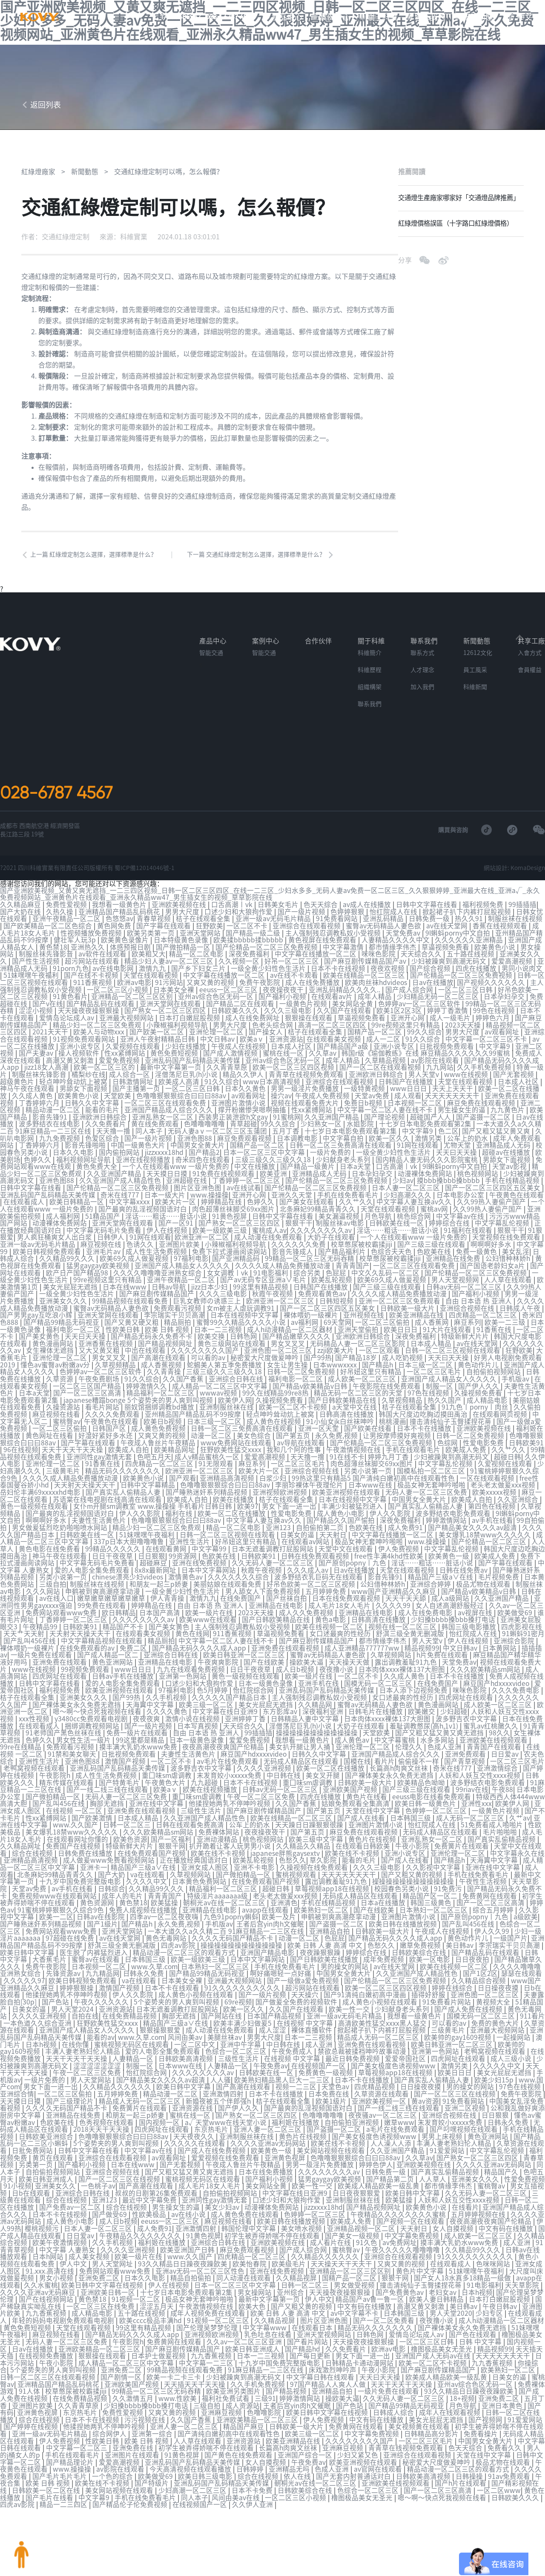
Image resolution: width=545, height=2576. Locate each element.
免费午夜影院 (260, 991)
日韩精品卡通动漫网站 (420, 2320)
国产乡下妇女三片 (200, 978)
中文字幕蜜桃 (416, 1720)
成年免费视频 (403, 1932)
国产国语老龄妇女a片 (493, 1264)
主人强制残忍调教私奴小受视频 (333, 944)
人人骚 (246, 2048)
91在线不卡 (347, 1448)
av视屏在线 (483, 1598)
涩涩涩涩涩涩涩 (123, 2034)
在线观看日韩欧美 (389, 1823)
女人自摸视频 (506, 2191)
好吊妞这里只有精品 (371, 1366)
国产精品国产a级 (343, 1053)
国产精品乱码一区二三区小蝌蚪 (60, 2109)
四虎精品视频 (401, 2054)
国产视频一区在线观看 (464, 2184)
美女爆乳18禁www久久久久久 (486, 1523)
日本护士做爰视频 (218, 2313)
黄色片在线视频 (397, 1816)
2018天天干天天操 (141, 2095)
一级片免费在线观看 (55, 1639)
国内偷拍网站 (120, 1155)
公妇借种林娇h (508, 1257)
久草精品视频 (386, 1066)
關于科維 (382, 17)
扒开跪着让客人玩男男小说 (256, 1823)
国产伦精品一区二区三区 (489, 1530)
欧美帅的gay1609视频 (498, 2007)
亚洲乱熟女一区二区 (163, 1121)
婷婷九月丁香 (389, 1448)
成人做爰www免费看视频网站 (138, 1836)
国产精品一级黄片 (308, 1169)
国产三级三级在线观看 (432, 1244)
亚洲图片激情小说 (239, 1107)
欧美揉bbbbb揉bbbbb (249, 951)
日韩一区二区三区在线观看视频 (101, 2334)
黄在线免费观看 (156, 1128)
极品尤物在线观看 (491, 1571)
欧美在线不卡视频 (246, 1829)
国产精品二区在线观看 (241, 1012)
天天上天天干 (453, 1094)
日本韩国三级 (435, 1795)
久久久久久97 (46, 1952)
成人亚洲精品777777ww (374, 1632)
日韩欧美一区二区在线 (94, 2443)
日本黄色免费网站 (227, 1857)
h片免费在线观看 (457, 1639)
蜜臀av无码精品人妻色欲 (384, 937)
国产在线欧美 (278, 1646)
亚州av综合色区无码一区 (216, 1005)
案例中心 (334, 17)
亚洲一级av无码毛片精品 (274, 930)
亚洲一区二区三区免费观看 (400, 1298)
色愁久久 (321, 1836)
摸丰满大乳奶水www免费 (151, 1727)
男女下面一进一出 (291, 1496)
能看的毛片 (103, 1114)
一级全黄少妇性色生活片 (269, 978)
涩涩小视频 (36, 1019)
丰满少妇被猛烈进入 (353, 1496)
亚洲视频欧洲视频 (281, 1482)
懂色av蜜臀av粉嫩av (44, 2088)
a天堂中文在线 (355, 1400)
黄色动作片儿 (479, 1359)
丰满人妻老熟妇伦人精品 (104, 2020)
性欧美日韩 (123, 1325)
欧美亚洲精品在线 (417, 1312)
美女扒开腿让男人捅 (312, 1727)
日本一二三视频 (219, 1325)
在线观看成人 (24, 1203)
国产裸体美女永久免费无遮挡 (84, 1686)
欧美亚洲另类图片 (287, 2347)
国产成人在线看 (385, 1795)
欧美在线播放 (234, 1489)
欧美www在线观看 (215, 1605)
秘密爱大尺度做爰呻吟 (265, 1353)
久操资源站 (64, 1400)
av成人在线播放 (368, 916)
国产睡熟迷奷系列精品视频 (208, 1482)
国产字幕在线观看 (164, 937)
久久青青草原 (228, 1073)
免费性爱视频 (67, 916)
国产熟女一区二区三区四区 (166, 1019)
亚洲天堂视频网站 (385, 2293)
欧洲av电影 (134, 991)
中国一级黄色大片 (139, 1148)
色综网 (448, 1434)
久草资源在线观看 (47, 2000)
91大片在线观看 (448, 1325)
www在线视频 (467, 1080)
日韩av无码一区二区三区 (465, 1284)
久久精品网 (323, 1686)
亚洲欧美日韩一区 (165, 2252)
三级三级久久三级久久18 (274, 1162)
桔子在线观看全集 (204, 930)
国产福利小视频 (283, 1005)
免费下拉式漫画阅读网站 (230, 1250)
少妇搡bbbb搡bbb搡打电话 (461, 1605)
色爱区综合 (103, 1141)
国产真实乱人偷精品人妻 (124, 1482)
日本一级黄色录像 (280, 1666)
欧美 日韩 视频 (168, 1325)
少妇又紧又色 (411, 2409)
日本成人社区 (292, 1053)
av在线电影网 (114, 978)
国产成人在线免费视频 (253, 2116)
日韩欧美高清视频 (212, 2027)
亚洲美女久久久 (64, 1298)
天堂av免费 (373, 1100)
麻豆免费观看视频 (245, 1141)
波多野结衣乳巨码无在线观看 (320, 1564)
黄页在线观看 (93, 2122)
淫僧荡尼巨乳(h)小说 (187, 1080)
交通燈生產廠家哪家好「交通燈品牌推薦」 (456, 211)
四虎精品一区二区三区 (484, 1312)
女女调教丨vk (228, 1271)
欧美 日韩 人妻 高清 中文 (349, 1918)
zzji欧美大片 (336, 1346)
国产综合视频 (431, 978)
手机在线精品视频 (513, 1182)
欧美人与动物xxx (99, 1039)
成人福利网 (64, 1216)
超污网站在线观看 (93, 971)
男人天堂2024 (105, 1979)
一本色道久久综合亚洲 (77, 1993)
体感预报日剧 (131, 957)
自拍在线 (119, 1986)
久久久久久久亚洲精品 (470, 951)
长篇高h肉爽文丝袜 (408, 1748)
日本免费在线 (362, 2061)
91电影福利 (271, 1271)
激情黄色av (187, 1564)
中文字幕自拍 (344, 1141)
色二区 (448, 1134)
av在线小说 (237, 2177)
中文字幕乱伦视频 (503, 1223)
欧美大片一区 (176, 1203)
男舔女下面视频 (84, 1094)
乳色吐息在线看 (329, 2293)
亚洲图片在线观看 (186, 2409)
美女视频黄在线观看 (468, 2381)
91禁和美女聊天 (79, 1734)
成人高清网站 (21, 1659)
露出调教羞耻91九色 (420, 1646)
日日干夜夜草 (113, 1543)
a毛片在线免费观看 (435, 2095)
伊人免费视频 (399, 1537)
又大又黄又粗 (100, 1346)
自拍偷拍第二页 (320, 1516)
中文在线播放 (255, 1169)
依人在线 (350, 2429)
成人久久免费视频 (314, 1598)
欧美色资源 (154, 1816)
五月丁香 (286, 1134)
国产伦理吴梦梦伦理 (41, 2259)
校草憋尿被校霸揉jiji (362, 1244)
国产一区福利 (196, 1816)
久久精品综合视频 (501, 1952)
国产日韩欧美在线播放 (344, 1932)
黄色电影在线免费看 (50, 1537)
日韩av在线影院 (122, 1891)
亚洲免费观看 (474, 1734)
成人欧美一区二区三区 (363, 1373)
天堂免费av (404, 944)
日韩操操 (522, 2429)
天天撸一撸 (114, 1134)
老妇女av (499, 2252)
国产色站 (88, 1973)
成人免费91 (406, 1516)
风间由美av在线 (284, 2450)
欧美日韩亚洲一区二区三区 (258, 1639)
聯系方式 (422, 666)
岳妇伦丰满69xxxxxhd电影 (41, 1482)
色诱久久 (140, 1244)
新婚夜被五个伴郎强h (258, 2068)
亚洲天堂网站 (201, 944)
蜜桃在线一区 (284, 1060)
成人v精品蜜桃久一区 (208, 1448)
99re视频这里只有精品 (406, 1032)
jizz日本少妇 (210, 1284)
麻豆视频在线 (101, 1244)
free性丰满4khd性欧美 (389, 1543)
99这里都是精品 (161, 1720)
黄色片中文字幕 (473, 2232)
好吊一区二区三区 (292, 971)
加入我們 (422, 700)
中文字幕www (328, 2286)
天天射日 (333, 1523)
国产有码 (52, 2368)
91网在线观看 (418, 1148)
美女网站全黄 (353, 1012)
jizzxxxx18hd (165, 1155)
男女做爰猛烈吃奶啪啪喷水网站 (60, 1516)
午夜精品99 (47, 1611)
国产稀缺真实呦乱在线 (88, 2266)
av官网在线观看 (431, 2422)
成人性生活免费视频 (157, 1250)
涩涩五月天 (217, 2266)
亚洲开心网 (408, 1025)
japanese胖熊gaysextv (313, 1829)
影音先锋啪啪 (86, 1148)
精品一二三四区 (117, 2456)
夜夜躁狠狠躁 (346, 1925)
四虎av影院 (203, 1918)
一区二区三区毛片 (435, 1366)
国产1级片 (126, 1898)
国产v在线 (47, 1012)
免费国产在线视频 (100, 1823)
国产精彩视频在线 (28, 2443)
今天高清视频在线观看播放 (244, 2422)
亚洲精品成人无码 (504, 1148)
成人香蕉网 (432, 1318)
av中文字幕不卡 (415, 2272)
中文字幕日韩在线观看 (374, 2334)
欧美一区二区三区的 (106, 1073)
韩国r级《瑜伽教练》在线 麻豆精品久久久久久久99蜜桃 (426, 1060)
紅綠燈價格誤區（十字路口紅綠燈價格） (459, 238)
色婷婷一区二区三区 (462, 1789)
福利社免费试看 (279, 2354)
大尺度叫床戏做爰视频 (54, 2238)
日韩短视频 (337, 1298)
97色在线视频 (429, 1387)
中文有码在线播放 (425, 2266)
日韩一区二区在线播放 (47, 2170)
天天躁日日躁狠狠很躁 (334, 1802)
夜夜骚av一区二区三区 (424, 2082)
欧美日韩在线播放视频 (428, 1898)
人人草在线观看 (509, 1278)
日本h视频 (81, 2013)
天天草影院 (18, 1864)
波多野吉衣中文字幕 (480, 1700)
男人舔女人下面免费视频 (270, 1577)
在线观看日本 (376, 2286)
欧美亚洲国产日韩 (240, 2211)
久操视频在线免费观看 (347, 1843)
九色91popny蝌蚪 (251, 1891)
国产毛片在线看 (97, 2450)
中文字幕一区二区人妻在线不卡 (385, 1114)
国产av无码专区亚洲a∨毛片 (264, 1278)
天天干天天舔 (413, 1584)
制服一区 (440, 1380)
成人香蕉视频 (162, 1359)
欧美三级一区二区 (214, 1686)
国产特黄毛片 (133, 1761)
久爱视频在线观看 (134, 1053)
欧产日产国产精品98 (78, 1271)
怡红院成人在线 (394, 923)
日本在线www (125, 1284)
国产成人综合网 (410, 998)
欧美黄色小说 (495, 957)
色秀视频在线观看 (147, 2088)
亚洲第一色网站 (197, 1659)
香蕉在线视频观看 (501, 937)
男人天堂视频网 (456, 1278)
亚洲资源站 (286, 1046)
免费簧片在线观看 (488, 1823)
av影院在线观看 (436, 1066)
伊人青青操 (175, 1584)
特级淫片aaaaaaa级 (245, 1870)
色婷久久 (38, 1162)
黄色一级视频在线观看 (35, 1496)
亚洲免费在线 (186, 2402)
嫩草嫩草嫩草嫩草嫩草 (119, 1584)
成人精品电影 (488, 1393)
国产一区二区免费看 (444, 2279)
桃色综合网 (415, 1216)
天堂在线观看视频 (151, 985)
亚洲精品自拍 (351, 1904)
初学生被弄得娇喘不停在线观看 (51, 1877)
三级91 (318, 2354)
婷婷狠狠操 (108, 1959)
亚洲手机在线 (333, 1666)
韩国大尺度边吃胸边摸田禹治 (424, 1407)
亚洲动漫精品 (242, 1816)
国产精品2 (205, 1155)
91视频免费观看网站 (85, 1046)
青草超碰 (243, 1128)
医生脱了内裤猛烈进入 (120, 1925)
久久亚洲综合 (518, 1489)
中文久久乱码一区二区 (386, 1271)
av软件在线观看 (103, 964)
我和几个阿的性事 (295, 1441)
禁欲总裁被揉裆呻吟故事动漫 (383, 2020)
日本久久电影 (74, 1155)
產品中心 (287, 17)
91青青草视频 (21, 1714)
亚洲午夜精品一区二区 (67, 930)
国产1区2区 (500, 1945)
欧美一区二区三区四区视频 (295, 1073)
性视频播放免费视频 (91, 944)
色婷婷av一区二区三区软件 (420, 1012)
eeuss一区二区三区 (229, 998)
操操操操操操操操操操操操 (339, 1714)
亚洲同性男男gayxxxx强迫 (40, 1591)
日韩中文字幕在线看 (427, 916)
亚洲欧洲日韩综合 (377, 1080)
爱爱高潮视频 (512, 971)
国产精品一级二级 (254, 944)
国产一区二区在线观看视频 (382, 1073)
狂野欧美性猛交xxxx (231, 1441)
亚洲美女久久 (98, 2150)
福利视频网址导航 (84, 1162)
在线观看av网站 (306, 1530)
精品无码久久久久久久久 (123, 1462)
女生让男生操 (288, 1359)
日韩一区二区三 (152, 1802)
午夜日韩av (18, 2272)
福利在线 (179, 1502)
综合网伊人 (158, 2388)
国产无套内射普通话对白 (407, 2429)
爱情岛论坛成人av (67, 1025)
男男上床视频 (483, 2102)
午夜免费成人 (313, 2020)
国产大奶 (144, 1850)
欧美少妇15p (520, 2048)
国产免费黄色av (457, 2252)
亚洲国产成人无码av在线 (492, 2313)
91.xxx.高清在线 (103, 2232)
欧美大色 (312, 2266)
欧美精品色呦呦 (436, 1761)
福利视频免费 (483, 916)
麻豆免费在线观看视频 (482, 1107)
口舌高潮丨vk (232, 916)
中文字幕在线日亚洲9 (232, 1693)
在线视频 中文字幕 (344, 1993)
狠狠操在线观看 (309, 1025)
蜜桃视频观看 (329, 1850)
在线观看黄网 (167, 1537)
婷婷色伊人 (415, 2129)
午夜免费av (296, 2034)
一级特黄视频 (365, 1094)
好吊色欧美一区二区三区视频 (318, 1571)
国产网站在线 (256, 1986)
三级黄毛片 (64, 1462)
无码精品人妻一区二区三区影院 (358, 1339)
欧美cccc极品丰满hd (211, 2279)
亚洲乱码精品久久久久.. (345, 998)
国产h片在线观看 (515, 2436)
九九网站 (440, 1073)
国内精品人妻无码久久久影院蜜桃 (427, 1162)
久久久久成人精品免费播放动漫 (283, 1264)
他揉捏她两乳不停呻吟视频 (258, 1782)
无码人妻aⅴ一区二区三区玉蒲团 (218, 1134)
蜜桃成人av (269, 1230)
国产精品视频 (339, 2347)
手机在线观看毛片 (414, 1441)
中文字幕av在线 (461, 1216)
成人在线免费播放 (313, 991)
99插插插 (522, 916)
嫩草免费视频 (445, 1918)
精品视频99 (433, 1632)
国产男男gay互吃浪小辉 (37, 1312)
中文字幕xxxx (130, 1203)
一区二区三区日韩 (467, 998)
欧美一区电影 (449, 1932)
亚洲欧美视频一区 (419, 2068)
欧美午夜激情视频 (113, 2204)
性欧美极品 (30, 1809)
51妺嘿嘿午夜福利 (31, 985)
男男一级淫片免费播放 (306, 1094)
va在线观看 (181, 1850)
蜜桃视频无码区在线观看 (172, 2013)
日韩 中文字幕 (25, 1932)
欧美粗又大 (149, 964)
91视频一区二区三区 (279, 2279)
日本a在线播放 (407, 1877)
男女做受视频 (407, 2245)
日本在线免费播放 (306, 2136)
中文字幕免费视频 (465, 2197)
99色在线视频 (494, 1019)
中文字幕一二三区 (266, 2320)
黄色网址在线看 (50, 1427)
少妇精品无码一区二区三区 (438, 1005)
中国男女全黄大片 (198, 1148)
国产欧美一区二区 (157, 1039)
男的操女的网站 (366, 1939)
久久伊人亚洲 (306, 2456)
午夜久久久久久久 (134, 1973)
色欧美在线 (435, 1250)
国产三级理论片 (110, 2068)
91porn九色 (71, 978)
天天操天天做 (363, 1646)
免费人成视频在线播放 (169, 1884)
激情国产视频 (133, 1741)
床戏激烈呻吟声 (386, 2327)
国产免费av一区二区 (117, 2170)
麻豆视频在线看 (57, 1407)
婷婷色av (26, 1884)
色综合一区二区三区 (257, 2020)
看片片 (391, 1741)
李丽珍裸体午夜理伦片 (310, 1475)
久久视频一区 (239, 971)
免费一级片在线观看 (159, 1714)
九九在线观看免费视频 (205, 1652)
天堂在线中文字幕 (399, 1789)
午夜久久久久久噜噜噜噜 (455, 2211)
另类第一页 (76, 2129)
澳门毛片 (46, 2013)
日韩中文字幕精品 (149, 1475)
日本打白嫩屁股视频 (190, 1025)
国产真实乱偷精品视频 (485, 2136)
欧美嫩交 (429, 1693)
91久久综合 (423, 1046)
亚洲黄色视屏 (325, 2122)
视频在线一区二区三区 (410, 1611)
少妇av (403, 1182)
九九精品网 (123, 1945)
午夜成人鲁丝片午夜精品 (158, 1434)
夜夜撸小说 (351, 1652)
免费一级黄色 (477, 1250)
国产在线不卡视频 (92, 985)
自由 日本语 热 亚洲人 (479, 1298)
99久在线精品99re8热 (276, 1387)
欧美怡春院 (303, 2225)
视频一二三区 (322, 2054)
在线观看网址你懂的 (102, 1816)
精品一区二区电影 (197, 964)
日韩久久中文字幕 (93, 1107)
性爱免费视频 (21, 2150)
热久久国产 (446, 1393)
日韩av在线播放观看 (50, 2218)
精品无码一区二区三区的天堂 (359, 1387)
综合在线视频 (60, 1829)
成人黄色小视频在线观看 (226, 1966)
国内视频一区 (199, 2088)
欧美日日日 (402, 1325)
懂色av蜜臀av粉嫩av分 (56, 1359)
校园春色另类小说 (430, 1864)
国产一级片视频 (302, 923)
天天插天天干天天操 (248, 2341)
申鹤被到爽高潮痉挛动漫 (110, 1577)
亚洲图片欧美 (180, 1244)
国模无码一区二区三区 (392, 1666)
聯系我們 (430, 17)
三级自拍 (59, 1571)
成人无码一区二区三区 (495, 1795)
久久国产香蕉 (184, 1373)
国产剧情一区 (174, 2334)
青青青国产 (353, 1264)
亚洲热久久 (88, 957)
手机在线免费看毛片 (348, 1196)
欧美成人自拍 (129, 1441)
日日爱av (513, 1734)
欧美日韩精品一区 (77, 1203)
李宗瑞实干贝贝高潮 (175, 1312)
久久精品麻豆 (21, 916)
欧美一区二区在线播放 (232, 1502)
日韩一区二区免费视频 (302, 1366)
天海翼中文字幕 (157, 1686)
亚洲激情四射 (256, 2061)
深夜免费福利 (250, 964)
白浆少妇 (273, 1468)
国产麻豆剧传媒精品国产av (366, 971)
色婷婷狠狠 (348, 923)
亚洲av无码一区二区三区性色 (253, 2232)
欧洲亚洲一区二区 (203, 1237)
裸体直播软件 (351, 2000)
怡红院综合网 (264, 1673)
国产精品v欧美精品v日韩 (310, 1380)
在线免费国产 (248, 1584)
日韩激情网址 (133, 1087)
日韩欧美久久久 (236, 1019)
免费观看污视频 (178, 1305)
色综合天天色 (392, 1250)
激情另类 (429, 1141)
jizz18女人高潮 (47, 1073)
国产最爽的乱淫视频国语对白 (143, 1209)
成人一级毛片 (451, 1025)
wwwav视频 (219, 1387)
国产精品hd (363, 2306)
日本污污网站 (74, 2320)
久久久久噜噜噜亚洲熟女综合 (158, 1271)
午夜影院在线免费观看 (387, 1380)
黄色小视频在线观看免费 (70, 2225)
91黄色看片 (70, 1005)
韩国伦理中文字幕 (302, 2191)
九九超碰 (218, 1761)
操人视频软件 (79, 1060)
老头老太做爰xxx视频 (504, 1475)
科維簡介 (370, 666)
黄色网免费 (115, 937)
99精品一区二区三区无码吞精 (310, 1257)
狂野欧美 (209, 937)
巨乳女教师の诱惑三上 (208, 1298)
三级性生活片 (227, 1789)
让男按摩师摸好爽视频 (398, 1427)
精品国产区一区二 (458, 1870)
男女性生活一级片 (105, 1720)
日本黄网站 (512, 1632)
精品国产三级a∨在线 (442, 1564)
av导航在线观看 (302, 1434)
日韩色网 (244, 1332)
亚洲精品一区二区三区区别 (133, 1005)
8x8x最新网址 (156, 1557)
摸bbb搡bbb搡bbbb (449, 1182)
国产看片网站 (368, 2300)
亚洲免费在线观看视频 (298, 1632)
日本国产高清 (167, 1598)
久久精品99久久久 (67, 1257)
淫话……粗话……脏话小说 (167, 1216)
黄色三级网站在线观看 (232, 1339)
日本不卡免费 (300, 2443)
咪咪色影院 (379, 964)
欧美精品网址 (175, 1441)
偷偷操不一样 (426, 1741)
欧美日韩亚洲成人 (86, 2143)
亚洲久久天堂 (292, 1196)
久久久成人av (308, 1557)
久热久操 (60, 923)
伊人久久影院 (140, 1502)
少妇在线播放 (186, 1053)
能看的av (140, 2007)
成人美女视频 (143, 2218)
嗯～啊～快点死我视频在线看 (105, 1693)
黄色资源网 (122, 1877)
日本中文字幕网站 (209, 1557)
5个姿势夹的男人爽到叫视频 (209, 1973)
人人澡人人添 (431, 2109)
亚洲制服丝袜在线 (227, 1400)
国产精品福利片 (342, 1250)
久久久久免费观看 (113, 1407)
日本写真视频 (212, 1707)
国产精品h (378, 1359)
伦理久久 (421, 1727)
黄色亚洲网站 (127, 1646)
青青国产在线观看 (507, 1727)
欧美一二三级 (506, 1318)
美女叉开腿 (338, 1755)
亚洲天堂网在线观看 (171, 1012)
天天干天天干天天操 (73, 1441)
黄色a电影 (338, 1605)
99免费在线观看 (109, 1591)
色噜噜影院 (318, 2368)
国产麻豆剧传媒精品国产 (157, 1291)
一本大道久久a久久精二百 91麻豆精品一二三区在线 (247, 1904)
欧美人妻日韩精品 (495, 2259)
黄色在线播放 (48, 2450)
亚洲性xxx (504, 1782)
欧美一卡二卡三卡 (227, 2334)
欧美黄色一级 (450, 1543)
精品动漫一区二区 (54, 1114)
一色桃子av (140, 2150)
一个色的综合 (166, 2429)
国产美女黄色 (40, 1332)
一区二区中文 (235, 2013)
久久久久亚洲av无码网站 (308, 2109)
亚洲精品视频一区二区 (415, 2191)
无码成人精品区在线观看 (308, 1741)
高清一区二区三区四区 (333, 1032)
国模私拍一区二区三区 (432, 1462)
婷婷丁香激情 (448, 1019)
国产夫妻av (37, 1060)
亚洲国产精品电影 (294, 1925)
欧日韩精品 (126, 1598)
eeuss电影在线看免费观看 (446, 1775)
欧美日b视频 (163, 1414)
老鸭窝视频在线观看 (43, 1748)
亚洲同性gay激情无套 (100, 1448)
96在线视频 (20, 1441)
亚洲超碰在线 (187, 1182)
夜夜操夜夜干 (284, 998)
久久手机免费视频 (486, 1073)
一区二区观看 (381, 1346)
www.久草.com (175, 1939)
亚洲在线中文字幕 (185, 1782)
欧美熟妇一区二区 (347, 1884)
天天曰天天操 (458, 1155)
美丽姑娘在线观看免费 (235, 1571)
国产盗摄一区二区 (484, 1121)
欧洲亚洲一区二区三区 (281, 1298)
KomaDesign (527, 881)
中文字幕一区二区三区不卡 (487, 1046)
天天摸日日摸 (167, 1175)
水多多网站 (458, 1720)
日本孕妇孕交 (505, 1005)
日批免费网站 (74, 2116)
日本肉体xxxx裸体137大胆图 (416, 1652)
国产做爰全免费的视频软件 (329, 1973)
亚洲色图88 (195, 1141)
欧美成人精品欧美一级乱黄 (422, 2150)
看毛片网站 (103, 1400)
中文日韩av (218, 1046)
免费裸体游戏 (47, 2347)
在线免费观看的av (100, 1632)
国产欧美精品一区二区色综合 (48, 937)
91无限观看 (216, 1455)
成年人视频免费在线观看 (268, 2272)
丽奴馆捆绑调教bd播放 (160, 1400)
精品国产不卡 (130, 1611)
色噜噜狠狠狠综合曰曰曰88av (182, 1100)
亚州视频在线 (364, 1312)
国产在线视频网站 (105, 2259)
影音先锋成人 (293, 1250)
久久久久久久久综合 (240, 1564)
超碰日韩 (507, 1448)
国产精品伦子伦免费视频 (183, 2456)
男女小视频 (110, 2238)
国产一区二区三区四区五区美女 (493, 1189)
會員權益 (530, 683)
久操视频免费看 (479, 1387)
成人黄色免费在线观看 (293, 2177)
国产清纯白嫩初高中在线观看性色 (277, 2388)
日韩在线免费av (464, 1557)
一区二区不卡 (248, 937)
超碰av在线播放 (508, 1155)
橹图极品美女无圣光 (50, 2300)
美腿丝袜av (265, 2007)
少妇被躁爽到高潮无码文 (449, 971)
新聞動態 (477, 17)
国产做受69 (158, 2177)
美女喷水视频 (355, 2191)
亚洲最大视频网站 (127, 1025)
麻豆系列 (467, 1318)
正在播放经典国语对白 (223, 1836)
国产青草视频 (472, 1741)
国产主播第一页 (137, 1094)
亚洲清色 (307, 1877)
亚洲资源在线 (234, 2075)
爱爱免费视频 (120, 1066)
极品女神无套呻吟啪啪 (433, 1475)
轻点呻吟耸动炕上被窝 (74, 1087)
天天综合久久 (422, 964)
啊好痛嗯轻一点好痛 (301, 1945)
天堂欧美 (118, 1100)
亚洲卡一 (126, 1843)
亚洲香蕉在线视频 (106, 1339)
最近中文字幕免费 (196, 2163)
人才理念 (422, 683)
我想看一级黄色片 (120, 916)
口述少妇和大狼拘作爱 (239, 923)
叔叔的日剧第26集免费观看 (203, 2157)
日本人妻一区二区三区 (407, 1189)
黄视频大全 (525, 1973)
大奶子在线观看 (332, 1237)
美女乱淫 (515, 1250)
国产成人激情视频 (231, 1060)
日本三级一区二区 (427, 1359)
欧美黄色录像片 (125, 951)
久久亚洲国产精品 (333, 1121)
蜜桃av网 (435, 1209)
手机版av (516, 1373)
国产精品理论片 (123, 2415)
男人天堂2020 (511, 2272)
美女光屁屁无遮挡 (71, 1284)
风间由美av (226, 2007)
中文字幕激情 (344, 957)
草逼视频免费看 (446, 957)
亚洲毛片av (104, 1250)
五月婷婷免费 (333, 1577)
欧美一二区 (77, 1891)
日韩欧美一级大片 (409, 1305)
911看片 (25, 1993)
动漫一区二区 (212, 1427)
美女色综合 (254, 1427)
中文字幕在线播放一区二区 (316, 964)
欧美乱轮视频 (332, 1278)
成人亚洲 (359, 2013)
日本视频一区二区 (415, 1107)
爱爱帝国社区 (24, 1673)
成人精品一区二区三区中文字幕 (220, 1380)
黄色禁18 (53, 957)
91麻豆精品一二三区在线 (38, 1768)
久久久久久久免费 (299, 1244)
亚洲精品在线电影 (283, 1591)
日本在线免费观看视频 (354, 1584)
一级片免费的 (332, 1155)
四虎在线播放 (477, 978)
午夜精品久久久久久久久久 (193, 2197)
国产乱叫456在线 (46, 1625)
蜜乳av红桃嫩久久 (506, 1707)
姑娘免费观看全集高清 (384, 1782)
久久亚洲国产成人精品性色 (121, 1182)
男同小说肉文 (522, 978)
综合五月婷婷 (519, 1884)
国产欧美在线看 (368, 1421)
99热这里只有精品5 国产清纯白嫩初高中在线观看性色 (374, 1468)
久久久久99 (400, 1591)
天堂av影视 (511, 1169)
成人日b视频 (310, 1652)
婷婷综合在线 (450, 1223)
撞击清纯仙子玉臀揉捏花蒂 (451, 1414)
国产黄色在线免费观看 (292, 2409)
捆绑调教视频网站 (106, 1707)
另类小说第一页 (368, 1462)
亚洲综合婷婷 (438, 1571)
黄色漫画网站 (53, 1339)
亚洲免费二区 (152, 2238)
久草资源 (60, 1373)
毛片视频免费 (500, 1564)
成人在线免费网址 (253, 1025)
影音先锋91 (50, 1121)
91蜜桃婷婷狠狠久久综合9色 (87, 1884)
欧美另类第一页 (151, 944)
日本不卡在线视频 (339, 978)
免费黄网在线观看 (517, 1870)
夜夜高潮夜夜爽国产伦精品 (236, 1727)
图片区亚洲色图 (198, 1189)
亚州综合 (347, 2252)
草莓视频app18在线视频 (360, 1864)
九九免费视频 (60, 1141)
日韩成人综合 (447, 2368)
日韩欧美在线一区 (397, 1223)
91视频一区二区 (194, 2259)
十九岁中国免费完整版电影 (108, 1857)
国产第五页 (294, 1427)
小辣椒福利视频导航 (177, 1032)
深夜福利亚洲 (330, 1693)
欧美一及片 (300, 1891)
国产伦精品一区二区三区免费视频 (267, 957)
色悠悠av (119, 930)
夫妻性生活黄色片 (100, 1509)
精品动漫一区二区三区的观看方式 (210, 1925)
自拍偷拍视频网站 (494, 1366)
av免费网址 (452, 2204)
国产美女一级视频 (406, 2197)
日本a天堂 (356, 1169)
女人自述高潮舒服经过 (457, 1591)
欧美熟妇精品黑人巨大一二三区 (308, 2048)
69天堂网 (338, 1318)
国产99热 (318, 1353)
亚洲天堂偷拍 (359, 1325)
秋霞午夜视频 (273, 1291)
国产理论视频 (385, 1121)
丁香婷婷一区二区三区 (247, 1182)
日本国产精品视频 (309, 1986)
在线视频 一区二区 (100, 1789)
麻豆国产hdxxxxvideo (510, 1666)
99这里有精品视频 (262, 1284)
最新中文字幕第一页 (172, 1073)
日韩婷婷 (303, 2422)
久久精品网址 (47, 1823)
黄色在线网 (201, 1618)
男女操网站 (312, 2252)
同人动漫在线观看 (297, 2238)
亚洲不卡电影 (287, 1843)
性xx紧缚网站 (125, 1060)
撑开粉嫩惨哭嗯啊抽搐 (253, 1114)
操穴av (281, 1100)
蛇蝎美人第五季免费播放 (225, 1359)
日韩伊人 (111, 1237)
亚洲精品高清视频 (228, 1468)
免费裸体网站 (245, 1809)
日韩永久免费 (164, 1945)
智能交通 (211, 666)
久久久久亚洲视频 (273, 1748)
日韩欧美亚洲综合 (88, 2102)
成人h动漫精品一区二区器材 (291, 1325)
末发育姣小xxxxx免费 (244, 1755)
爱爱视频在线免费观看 (265, 2122)
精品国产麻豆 (293, 2381)
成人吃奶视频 (403, 1353)
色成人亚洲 (457, 1727)
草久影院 (352, 1836)
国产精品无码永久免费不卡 (152, 1332)
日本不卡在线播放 (425, 1421)
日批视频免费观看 (447, 1053)
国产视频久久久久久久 (493, 991)
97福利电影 (191, 1257)
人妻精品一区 (159, 2027)
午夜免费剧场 (99, 1373)
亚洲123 (279, 1516)
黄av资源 (465, 2068)
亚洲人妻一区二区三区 (307, 2095)
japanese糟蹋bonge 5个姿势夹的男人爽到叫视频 (139, 1393)
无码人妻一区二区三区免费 (427, 1482)
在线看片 (512, 2170)
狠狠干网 (197, 1823)
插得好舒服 (459, 1966)
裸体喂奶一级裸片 (312, 1312)
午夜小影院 (438, 1823)
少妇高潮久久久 (408, 1196)
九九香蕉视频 (107, 2272)
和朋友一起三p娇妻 (166, 1571)
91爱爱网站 (488, 2116)
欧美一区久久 (390, 1141)
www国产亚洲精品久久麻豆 (401, 1577)
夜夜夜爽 (160, 1700)
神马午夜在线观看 (28, 1094)
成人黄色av (373, 1720)
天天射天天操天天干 (86, 1475)
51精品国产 (103, 1216)
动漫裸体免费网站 (426, 1175)
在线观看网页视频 (501, 1407)
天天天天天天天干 (453, 1100)
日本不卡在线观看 (203, 1959)
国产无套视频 (514, 1080)
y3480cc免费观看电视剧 (105, 1700)
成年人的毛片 (150, 1870)
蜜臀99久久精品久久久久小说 (241, 1318)
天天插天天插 (53, 2313)
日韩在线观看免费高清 (215, 1802)
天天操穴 (335, 1966)
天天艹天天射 (33, 1618)
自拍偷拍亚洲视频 (392, 2088)
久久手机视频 (179, 1680)
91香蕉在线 (495, 1325)
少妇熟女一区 (322, 1128)
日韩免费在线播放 (113, 1829)
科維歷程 (370, 683)
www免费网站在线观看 (237, 1434)
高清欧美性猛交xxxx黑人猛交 (422, 1993)
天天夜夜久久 (235, 2102)
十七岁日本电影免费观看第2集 (426, 1128)
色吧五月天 (154, 1448)
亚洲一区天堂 (319, 1421)
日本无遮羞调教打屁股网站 (273, 1537)
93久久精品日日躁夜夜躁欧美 (236, 2225)
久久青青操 (165, 1366)
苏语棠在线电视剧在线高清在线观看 (108, 1489)
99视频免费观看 (100, 1652)
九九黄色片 (508, 1114)
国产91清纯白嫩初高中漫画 (395, 1966)
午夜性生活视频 (511, 1857)
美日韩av (484, 1918)
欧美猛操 (189, 1877)
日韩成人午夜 (521, 1305)
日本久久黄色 (246, 1094)
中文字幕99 (210, 1537)
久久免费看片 (106, 1128)
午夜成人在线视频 (239, 1053)
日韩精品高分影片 (480, 2388)
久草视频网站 (405, 1639)
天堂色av (361, 2054)
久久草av (323, 1060)
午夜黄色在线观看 (516, 1196)
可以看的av (209, 1353)
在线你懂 (115, 2013)
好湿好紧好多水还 (106, 1427)
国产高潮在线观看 (159, 1353)
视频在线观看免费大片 (306, 1107)
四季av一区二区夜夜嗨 (185, 1891)
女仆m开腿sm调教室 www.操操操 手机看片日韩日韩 (154, 1496)
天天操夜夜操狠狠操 (89, 1019)
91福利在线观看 (469, 1230)
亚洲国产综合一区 (358, 2409)
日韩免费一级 (430, 930)
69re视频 (270, 1973)
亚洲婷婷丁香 (259, 1700)
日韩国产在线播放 (407, 1087)
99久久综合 (424, 1039)
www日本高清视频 (272, 1087)
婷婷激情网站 (447, 1509)
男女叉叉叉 (289, 1339)
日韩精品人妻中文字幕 (319, 1700)
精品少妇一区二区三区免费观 (98, 1032)
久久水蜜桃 (93, 2245)
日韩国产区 (110, 1421)
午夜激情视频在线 (354, 1441)
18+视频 (515, 2354)
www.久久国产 (100, 1802)
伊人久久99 (513, 1904)
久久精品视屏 (350, 2238)
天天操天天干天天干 (395, 2225)
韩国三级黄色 (455, 1877)
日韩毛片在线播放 (383, 1693)
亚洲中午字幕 (281, 2013)
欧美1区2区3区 (400, 1019)
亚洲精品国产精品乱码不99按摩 (59, 1918)
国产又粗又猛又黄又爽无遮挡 (461, 1714)
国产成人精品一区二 (122, 1639)
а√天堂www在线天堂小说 (266, 2088)
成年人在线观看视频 (503, 2368)
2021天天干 (51, 1039)
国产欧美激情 (116, 1795)
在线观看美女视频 (335, 1046)
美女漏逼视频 (339, 1216)
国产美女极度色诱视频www (419, 2034)
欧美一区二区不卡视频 (294, 1400)
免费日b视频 (364, 1107)
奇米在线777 (120, 1196)
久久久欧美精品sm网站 (500, 1652)
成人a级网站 (458, 1584)
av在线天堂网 (447, 937)
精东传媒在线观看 (81, 1761)
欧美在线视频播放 (225, 1768)
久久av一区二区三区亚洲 (305, 2300)
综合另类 (307, 1271)
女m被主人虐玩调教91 (242, 1305)
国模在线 (364, 1741)
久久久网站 (51, 1577)
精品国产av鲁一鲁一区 (428, 2259)
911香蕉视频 (93, 991)
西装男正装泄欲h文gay (234, 1121)
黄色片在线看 (381, 1775)
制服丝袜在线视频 (515, 930)
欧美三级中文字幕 (341, 1816)
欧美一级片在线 (216, 1598)
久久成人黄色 (33, 1100)
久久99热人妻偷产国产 (492, 1203)
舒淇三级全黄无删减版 (419, 1618)
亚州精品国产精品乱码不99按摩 (194, 1407)
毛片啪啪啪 (526, 1809)
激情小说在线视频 (207, 1700)
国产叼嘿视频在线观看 (504, 2095)
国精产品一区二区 (375, 1039)
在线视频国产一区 (345, 2034)
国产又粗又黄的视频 (444, 1850)
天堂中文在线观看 (346, 1537)
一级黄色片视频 (304, 1012)
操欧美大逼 (321, 1646)
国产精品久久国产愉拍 (341, 1509)
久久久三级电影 (288, 1019)
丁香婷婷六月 (40, 1107)
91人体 (83, 2347)
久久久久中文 (174, 1857)
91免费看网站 (337, 930)
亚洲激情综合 (507, 1748)
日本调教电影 (298, 1141)
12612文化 (477, 666)
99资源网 (183, 1543)
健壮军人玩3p (76, 951)
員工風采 (475, 683)
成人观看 (408, 1100)
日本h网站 (102, 2218)
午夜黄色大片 (179, 1761)
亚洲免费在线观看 (74, 1646)
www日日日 (409, 1094)
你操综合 (46, 2327)
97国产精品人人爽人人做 (381, 2341)
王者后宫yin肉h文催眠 (295, 1898)
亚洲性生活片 (190, 1530)
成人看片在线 (384, 2204)
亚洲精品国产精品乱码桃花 (120, 923)
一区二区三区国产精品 (88, 1380)
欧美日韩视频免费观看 (48, 1250)
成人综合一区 (130, 1080)
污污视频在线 (193, 2375)
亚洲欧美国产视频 (365, 1768)
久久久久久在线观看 (234, 2109)
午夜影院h (69, 1755)
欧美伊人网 (235, 1393)
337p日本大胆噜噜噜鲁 (130, 1530)
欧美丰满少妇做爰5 (282, 1993)
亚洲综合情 (49, 2061)
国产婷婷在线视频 (80, 2381)
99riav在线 (486, 1768)
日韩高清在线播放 (347, 1407)
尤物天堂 (458, 1148)
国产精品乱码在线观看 (101, 1012)
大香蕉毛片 (69, 1932)
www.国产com (23, 2054)
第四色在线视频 (493, 1496)
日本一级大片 (165, 1196)
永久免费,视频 (337, 1427)
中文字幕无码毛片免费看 (104, 1230)
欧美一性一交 (381, 1979)
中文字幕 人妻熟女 (120, 2211)
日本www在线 (371, 1475)
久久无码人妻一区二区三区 (273, 1550)
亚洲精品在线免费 (454, 1257)
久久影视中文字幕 (466, 1843)
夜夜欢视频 (389, 978)
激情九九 (153, 978)
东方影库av (288, 1693)
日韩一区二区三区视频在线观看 (454, 1346)
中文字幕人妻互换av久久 (414, 1203)
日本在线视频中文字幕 (245, 1312)
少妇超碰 (460, 1693)
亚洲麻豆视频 (275, 2368)
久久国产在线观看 (345, 1019)
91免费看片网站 (480, 1973)
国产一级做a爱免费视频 (326, 1952)
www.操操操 (209, 1196)
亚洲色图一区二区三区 (279, 1346)
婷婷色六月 (493, 1025)
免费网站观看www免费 (68, 1598)
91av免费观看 (22, 2436)
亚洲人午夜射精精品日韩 (158, 1046)
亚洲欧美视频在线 (180, 916)
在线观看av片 (332, 1005)
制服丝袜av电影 (341, 1223)
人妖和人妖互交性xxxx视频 (494, 1755)
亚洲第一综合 (200, 2388)
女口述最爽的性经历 (349, 1618)
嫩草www (439, 2088)
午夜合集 (61, 2436)
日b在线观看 (32, 1966)
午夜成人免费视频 (323, 1100)
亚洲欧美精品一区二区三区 (159, 2306)
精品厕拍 (178, 1318)
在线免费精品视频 (164, 1986)
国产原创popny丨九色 (353, 1550)
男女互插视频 (33, 2157)
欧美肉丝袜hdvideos (377, 991)
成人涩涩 (312, 2000)
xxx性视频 (48, 1700)
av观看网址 (503, 1039)
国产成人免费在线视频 (501, 1979)
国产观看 (182, 1468)
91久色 (420, 2204)
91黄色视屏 (230, 1216)
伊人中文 (126, 2225)
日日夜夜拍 (492, 1932)
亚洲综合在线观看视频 (307, 937)
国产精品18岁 (357, 1353)
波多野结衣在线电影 (50, 1128)
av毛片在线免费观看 (235, 1741)
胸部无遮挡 (136, 1782)
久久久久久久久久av (321, 1230)
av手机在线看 (492, 1509)
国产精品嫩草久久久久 (297, 1332)
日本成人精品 (431, 1339)
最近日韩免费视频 (379, 2027)
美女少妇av (269, 2170)
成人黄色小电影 (341, 1502)
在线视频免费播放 (40, 2027)
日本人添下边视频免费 (424, 1673)
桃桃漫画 (392, 1414)
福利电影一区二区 (74, 1325)
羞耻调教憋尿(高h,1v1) (439, 1707)
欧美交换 (212, 1332)
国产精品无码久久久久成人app (212, 1632)
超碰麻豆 (154, 1550)
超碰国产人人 (431, 1121)
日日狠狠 (151, 1543)
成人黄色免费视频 (159, 1421)
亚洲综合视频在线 (468, 1305)
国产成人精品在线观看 (81, 2197)
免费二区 (146, 1632)
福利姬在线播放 (336, 2088)
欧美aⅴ (253, 1046)
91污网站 (169, 991)
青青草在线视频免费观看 (307, 1080)
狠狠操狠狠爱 (200, 2000)
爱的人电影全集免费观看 (92, 1557)
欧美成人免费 (466, 1441)
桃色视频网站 (478, 1175)
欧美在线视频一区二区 (337, 1611)
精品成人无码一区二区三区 (419, 2007)
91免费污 (476, 1864)
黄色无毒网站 (187, 1911)
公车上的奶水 (468, 1141)
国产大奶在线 (21, 923)
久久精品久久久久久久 (143, 2054)
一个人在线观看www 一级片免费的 (176, 1169)
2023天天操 (463, 1032)
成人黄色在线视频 (275, 1414)
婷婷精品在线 (222, 1203)
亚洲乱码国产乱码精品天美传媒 (193, 1066)
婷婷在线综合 (483, 1959)
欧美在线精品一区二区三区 (365, 985)
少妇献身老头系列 (344, 1162)
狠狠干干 (299, 1223)
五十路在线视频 (471, 964)
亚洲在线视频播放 (144, 1162)
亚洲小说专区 (81, 1053)
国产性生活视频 (36, 971)
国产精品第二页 (430, 2143)
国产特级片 (206, 2436)
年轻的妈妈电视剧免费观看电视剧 (123, 2279)
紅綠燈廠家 (38, 184)
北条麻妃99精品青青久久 (318, 1209)
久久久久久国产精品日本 (242, 1680)
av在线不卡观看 (295, 985)
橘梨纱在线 (89, 1080)
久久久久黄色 (174, 1693)
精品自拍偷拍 (244, 2238)
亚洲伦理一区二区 (217, 1039)
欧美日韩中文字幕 (54, 1925)
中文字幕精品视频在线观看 (118, 1625)
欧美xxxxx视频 (496, 1482)
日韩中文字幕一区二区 (60, 2415)
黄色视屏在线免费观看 (323, 951)
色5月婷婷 (223, 1673)
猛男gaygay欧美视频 (98, 1264)
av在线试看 (244, 1189)
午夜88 (517, 1768)
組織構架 (370, 700)
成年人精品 (375, 1005)
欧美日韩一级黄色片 (454, 1782)
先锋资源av (84, 1945)
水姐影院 (361, 1128)
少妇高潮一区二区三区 (241, 2443)
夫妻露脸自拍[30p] (41, 1973)
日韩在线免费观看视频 (316, 1543)
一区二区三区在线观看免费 (166, 1107)
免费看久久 (18, 2409)
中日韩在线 (299, 1755)
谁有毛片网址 (21, 1605)
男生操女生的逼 (462, 1114)
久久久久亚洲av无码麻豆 (94, 2252)
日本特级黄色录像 (182, 951)
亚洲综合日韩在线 (237, 1373)
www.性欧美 (231, 2354)
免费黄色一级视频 (352, 2041)
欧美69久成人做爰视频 (135, 1257)
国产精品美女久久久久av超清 (473, 1516)
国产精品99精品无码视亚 (62, 1318)
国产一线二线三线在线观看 (122, 1768)
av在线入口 (63, 1584)
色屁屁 (337, 1271)
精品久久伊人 (244, 1080)
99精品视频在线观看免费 (130, 1298)
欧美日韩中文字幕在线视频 (155, 2245)
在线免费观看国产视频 (180, 1829)
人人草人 (472, 2143)
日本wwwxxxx (336, 1359)
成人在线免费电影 (433, 1598)
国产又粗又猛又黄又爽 (497, 1134)
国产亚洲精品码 (236, 1257)
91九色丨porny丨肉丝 (476, 1400)
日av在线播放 (433, 991)
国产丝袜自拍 (294, 1584)
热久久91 (470, 930)
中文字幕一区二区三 (130, 2402)
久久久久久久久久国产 (206, 1346)
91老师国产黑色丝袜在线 (85, 1714)
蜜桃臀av (66, 1414)
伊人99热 (60, 2191)
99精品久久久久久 (113, 1537)
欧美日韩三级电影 (259, 2429)
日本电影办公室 (461, 1196)
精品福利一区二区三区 (161, 1387)
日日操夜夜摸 (447, 2054)
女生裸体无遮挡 (50, 1346)
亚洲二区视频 (506, 2075)
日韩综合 (138, 1864)
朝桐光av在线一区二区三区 (249, 1877)
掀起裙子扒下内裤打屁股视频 (467, 923)
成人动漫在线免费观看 (269, 1237)
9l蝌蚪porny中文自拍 (459, 944)
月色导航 (378, 1216)
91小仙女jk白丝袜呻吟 (341, 1414)
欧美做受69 (522, 1598)
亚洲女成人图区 (43, 1789)
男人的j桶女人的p (67, 2409)
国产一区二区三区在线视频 (488, 2061)
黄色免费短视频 (175, 1060)
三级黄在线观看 (64, 2163)
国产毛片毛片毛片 (113, 2429)
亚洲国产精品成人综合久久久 (169, 1114)
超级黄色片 (18, 1087)
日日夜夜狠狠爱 (403, 2157)
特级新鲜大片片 (465, 1332)
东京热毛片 (251, 2095)
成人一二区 (384, 1046)
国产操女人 (266, 1039)
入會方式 (530, 666)
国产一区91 (176, 1223)
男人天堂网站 (117, 2048)
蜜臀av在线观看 (115, 1932)
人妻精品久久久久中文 (396, 951)
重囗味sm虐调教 (182, 1755)
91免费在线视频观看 (224, 1175)
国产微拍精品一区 (184, 957)
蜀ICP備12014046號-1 (145, 881)
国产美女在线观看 (307, 1203)
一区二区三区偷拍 (383, 1318)
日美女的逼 (298, 1523)
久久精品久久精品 (329, 1823)
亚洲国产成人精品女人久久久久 (183, 1264)
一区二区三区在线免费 (161, 2266)
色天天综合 (321, 916)
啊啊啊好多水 (491, 1244)
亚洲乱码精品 (384, 930)
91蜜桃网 (287, 1121)
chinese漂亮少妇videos (129, 1564)
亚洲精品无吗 (342, 2422)
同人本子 (149, 1134)
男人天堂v (425, 1080)
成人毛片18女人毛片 (347, 1591)
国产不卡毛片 (24, 1795)
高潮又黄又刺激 (70, 1066)
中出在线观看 (146, 1346)
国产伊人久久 (479, 1380)
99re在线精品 (33, 1727)
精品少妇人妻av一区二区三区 (169, 971)
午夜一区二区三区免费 (276, 1775)
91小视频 (60, 2150)
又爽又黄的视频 (211, 991)
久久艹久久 (356, 1203)
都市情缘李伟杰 (393, 957)
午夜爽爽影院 (232, 1646)
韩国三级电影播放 (476, 1611)
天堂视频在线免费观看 (507, 1237)
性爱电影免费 (484, 1434)
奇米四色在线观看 (203, 1162)
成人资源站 (295, 2361)
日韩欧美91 (526, 1434)
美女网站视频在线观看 (372, 2116)
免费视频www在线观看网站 (82, 1870)
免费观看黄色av (323, 1291)
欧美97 (248, 1496)
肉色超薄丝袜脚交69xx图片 (234, 1209)
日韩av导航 (170, 1284)
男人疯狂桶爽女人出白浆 (55, 1237)
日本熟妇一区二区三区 (460, 1884)
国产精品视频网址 (166, 1339)
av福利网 (305, 1318)
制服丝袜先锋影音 (47, 964)
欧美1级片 (371, 2068)
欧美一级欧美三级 (220, 1230)
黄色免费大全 (97, 1169)
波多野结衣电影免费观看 (454, 1502)
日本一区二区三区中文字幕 (266, 1155)
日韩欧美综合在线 (445, 1925)
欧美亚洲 (274, 1175)
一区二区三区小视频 (118, 998)
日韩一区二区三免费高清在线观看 (341, 1148)
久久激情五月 (186, 2354)
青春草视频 (154, 930)
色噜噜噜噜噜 (205, 1128)
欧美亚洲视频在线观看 (347, 1482)
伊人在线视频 (167, 1230)
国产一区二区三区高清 (88, 1387)
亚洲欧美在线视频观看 (450, 2436)
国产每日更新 (369, 2313)
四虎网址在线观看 (74, 1659)
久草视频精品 (116, 1359)
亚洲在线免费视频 (200, 1550)
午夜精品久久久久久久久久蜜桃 (446, 2177)
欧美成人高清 (179, 1087)
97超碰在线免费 (91, 1911)
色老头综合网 (273, 1032)
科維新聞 (475, 700)
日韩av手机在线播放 (137, 1659)
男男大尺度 (183, 923)
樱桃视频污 (95, 2191)
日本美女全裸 (174, 998)
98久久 (520, 1714)
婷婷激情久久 (147, 1380)
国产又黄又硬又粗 (132, 1318)
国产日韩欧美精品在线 (344, 1393)
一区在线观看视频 (488, 1468)
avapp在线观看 (291, 1884)
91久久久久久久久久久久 (273, 1959)
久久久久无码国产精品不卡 (253, 1911)
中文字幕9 (495, 1053)
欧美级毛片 (342, 2225)
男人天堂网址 (166, 2225)
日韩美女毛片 (279, 916)
